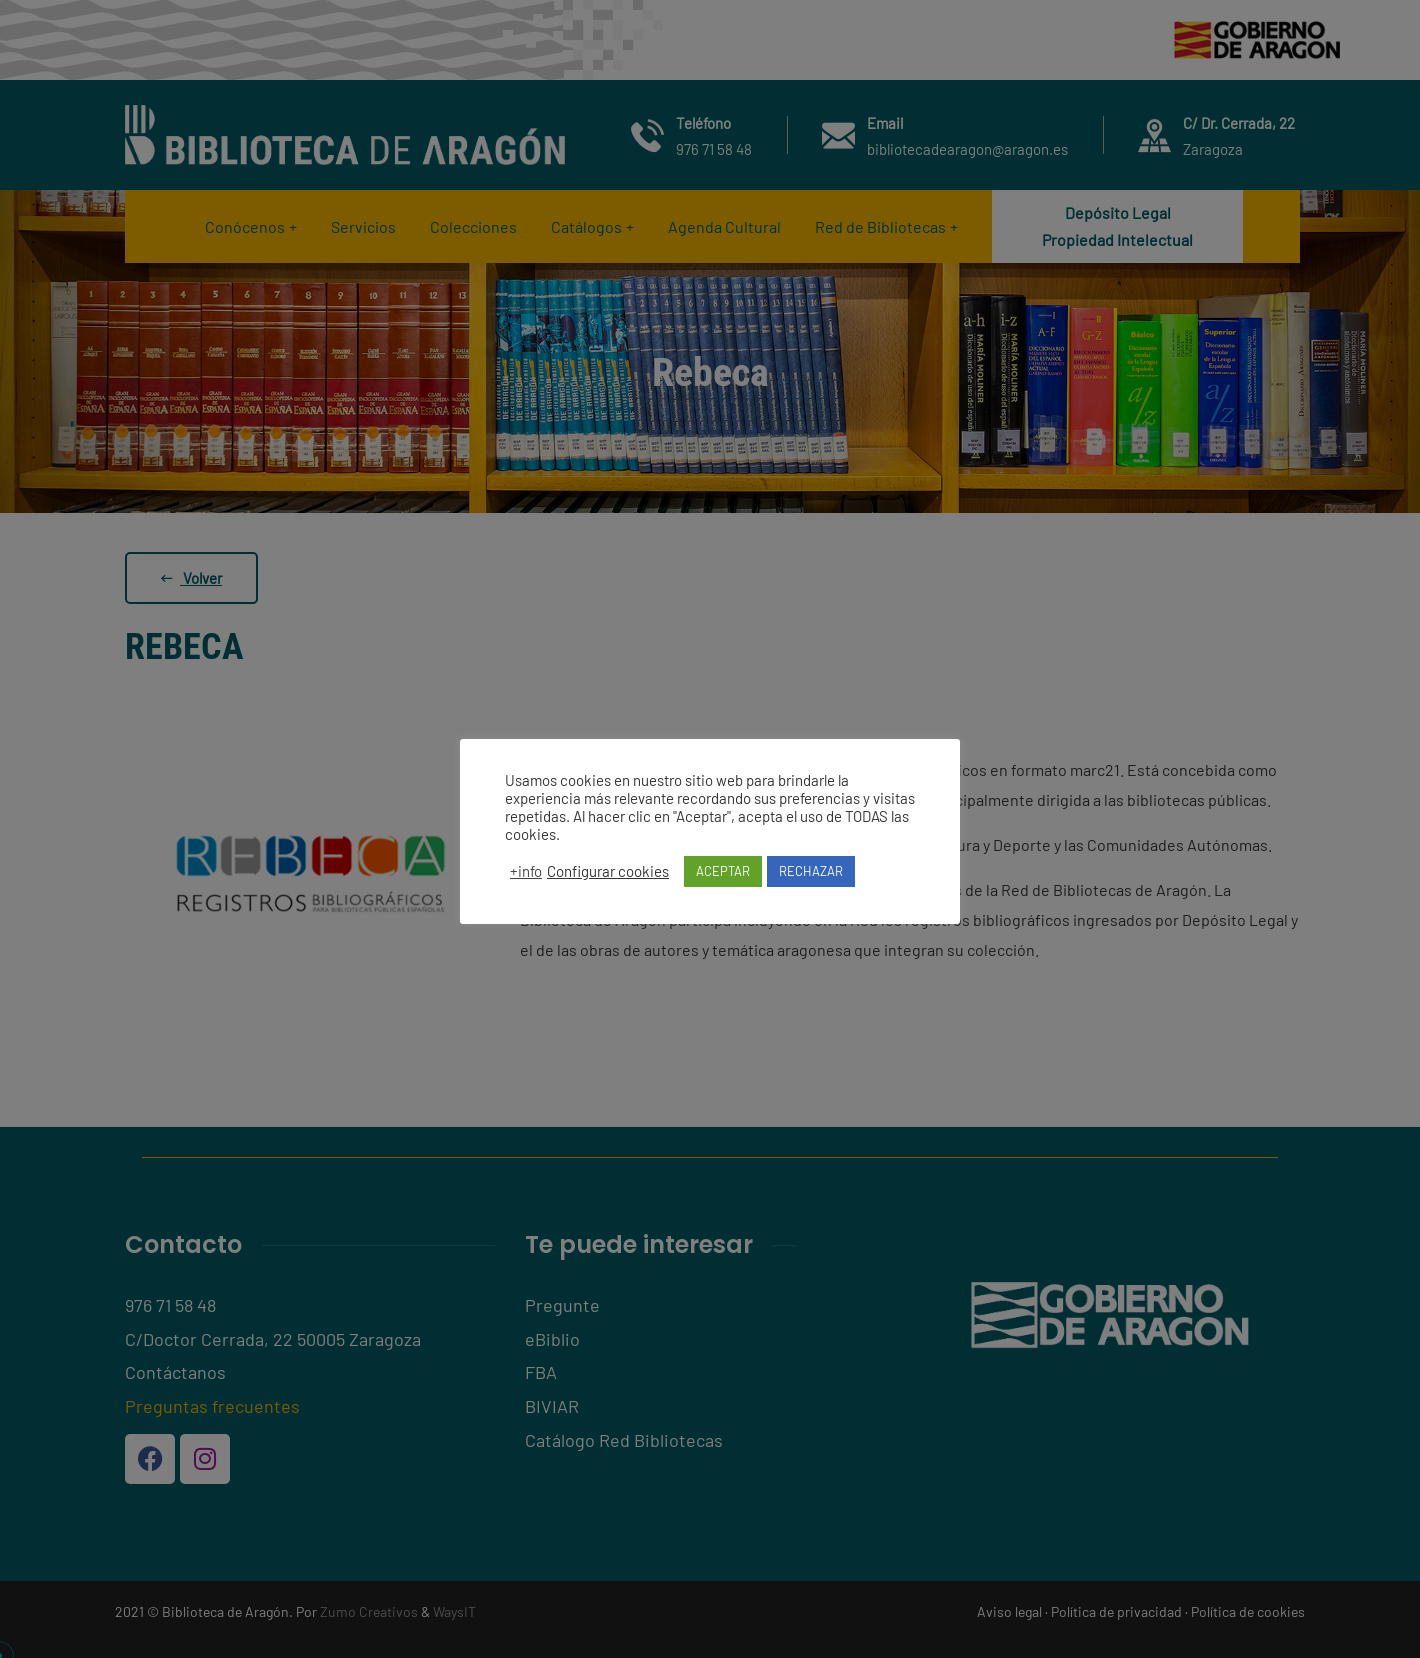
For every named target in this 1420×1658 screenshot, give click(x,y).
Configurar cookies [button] (608, 871)
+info (526, 871)
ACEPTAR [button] (723, 871)
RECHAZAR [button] (811, 871)
